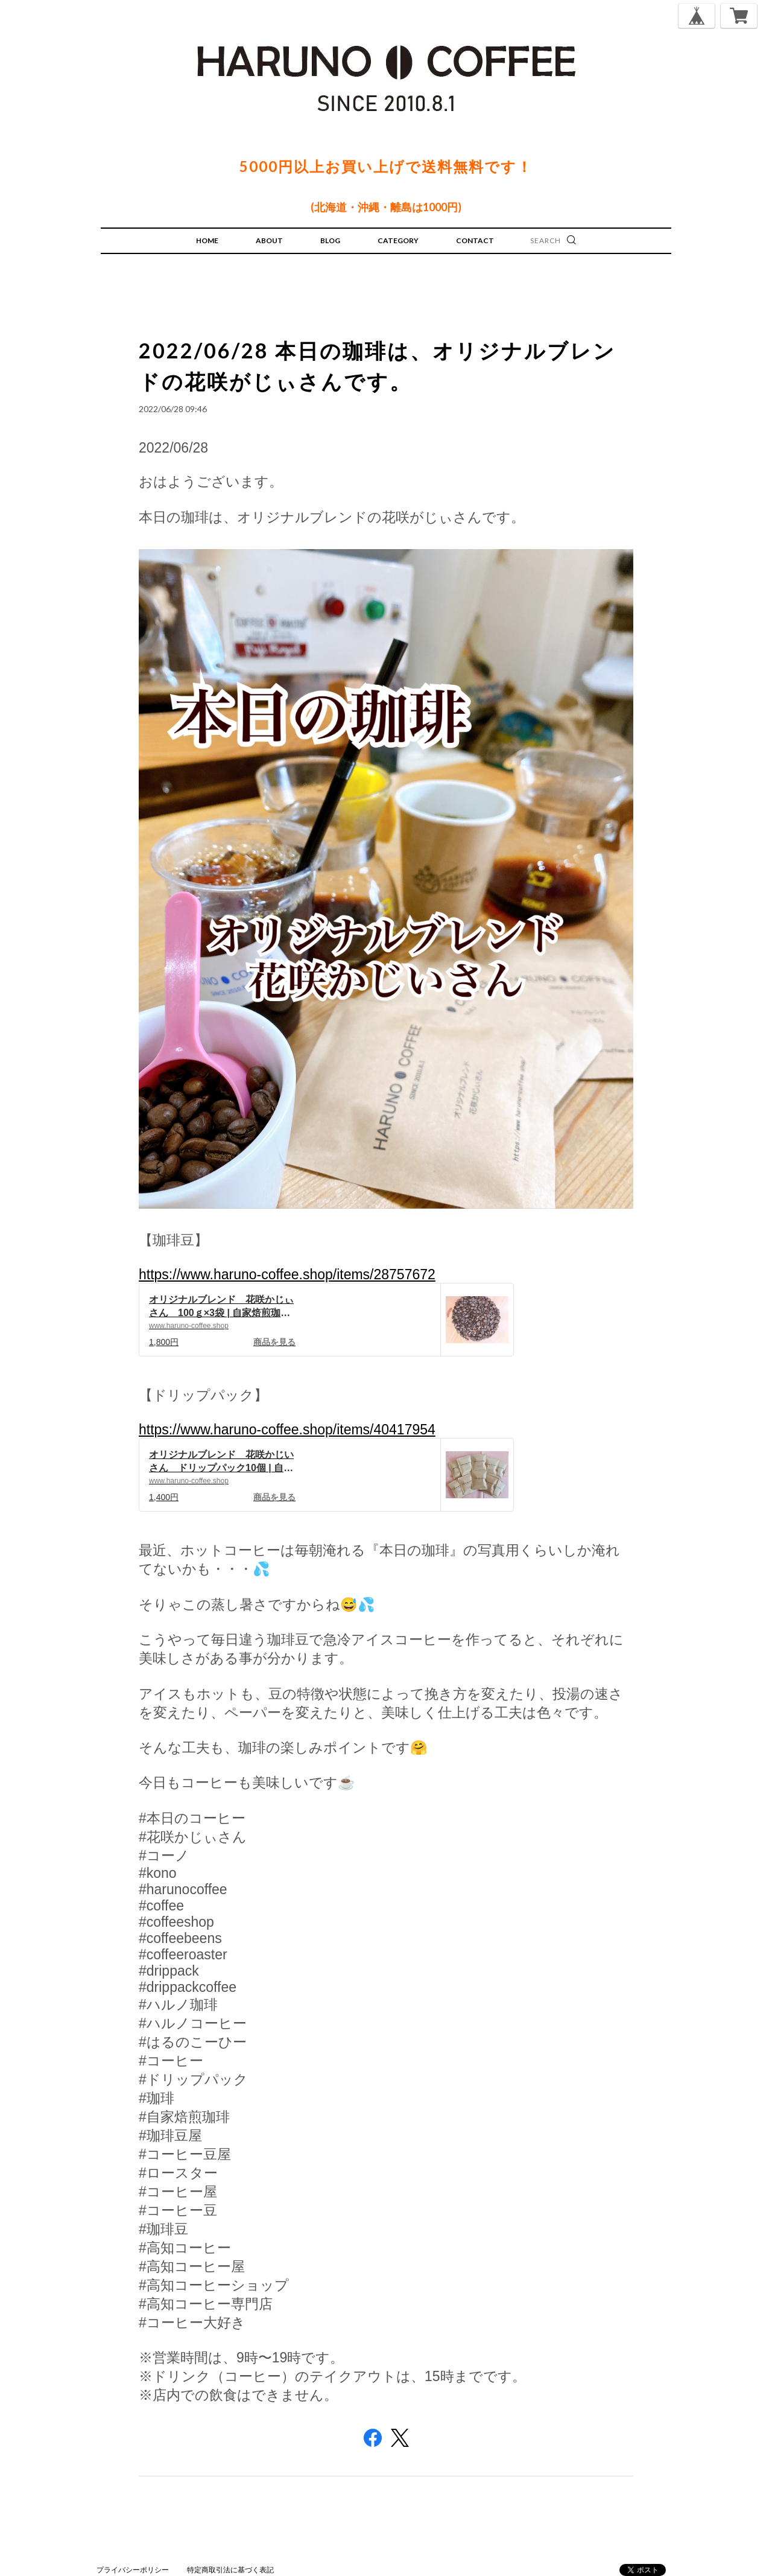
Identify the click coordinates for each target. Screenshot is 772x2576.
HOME (207, 240)
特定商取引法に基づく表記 (230, 2569)
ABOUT (269, 240)
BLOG (330, 240)
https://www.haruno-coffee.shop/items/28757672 (287, 1274)
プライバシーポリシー (132, 2569)
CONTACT (475, 240)
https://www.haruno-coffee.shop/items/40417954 (287, 1429)
